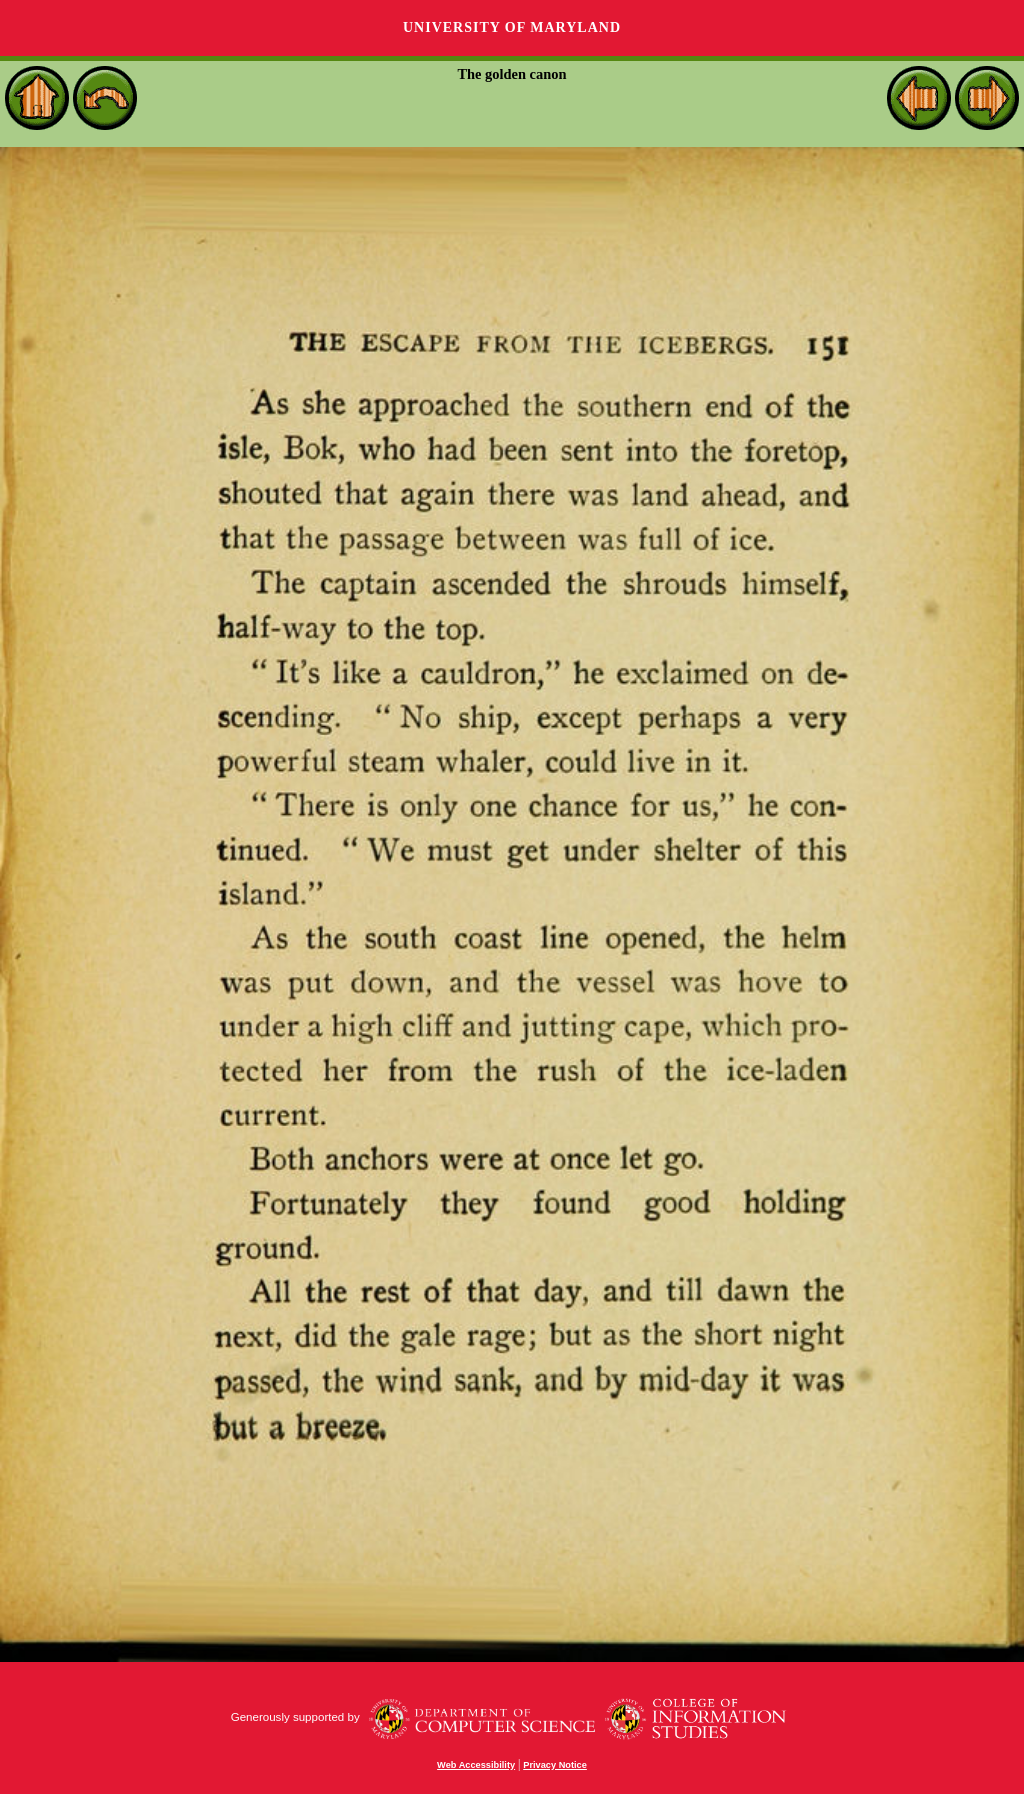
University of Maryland (512, 27)
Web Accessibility (476, 1765)
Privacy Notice (555, 1765)
